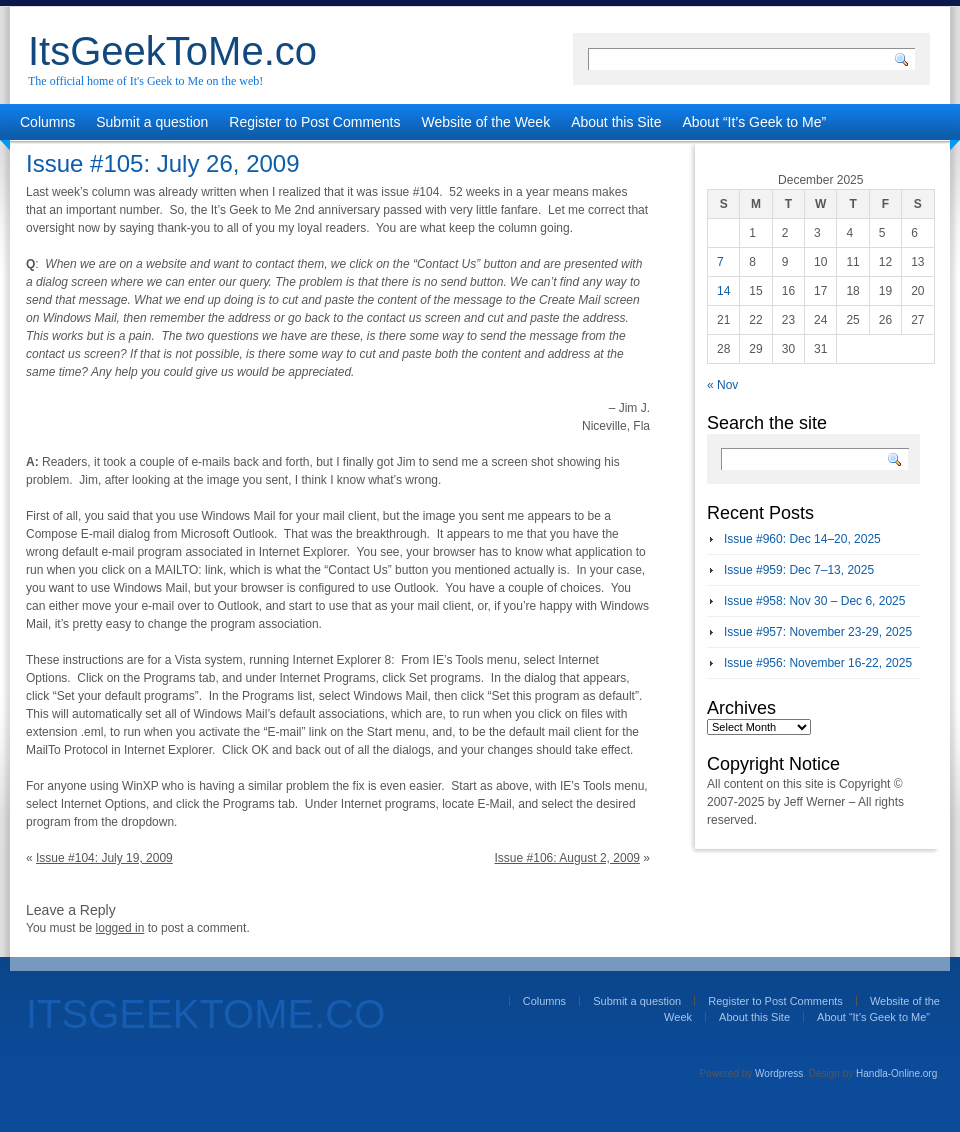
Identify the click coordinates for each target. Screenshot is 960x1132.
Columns (47, 122)
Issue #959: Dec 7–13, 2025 (799, 570)
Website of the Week (486, 122)
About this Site (616, 122)
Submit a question (152, 122)
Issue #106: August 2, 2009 (567, 858)
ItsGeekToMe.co (172, 51)
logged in (120, 928)
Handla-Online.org (896, 1073)
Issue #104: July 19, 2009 (104, 858)
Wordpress (779, 1073)
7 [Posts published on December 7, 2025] (720, 262)
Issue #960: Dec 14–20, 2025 (802, 539)
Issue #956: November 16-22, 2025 (818, 663)
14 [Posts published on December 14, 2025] (723, 291)
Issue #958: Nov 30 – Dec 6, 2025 (814, 601)
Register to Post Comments (314, 122)
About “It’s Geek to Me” (754, 122)
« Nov (722, 385)
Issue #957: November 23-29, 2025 (818, 632)
